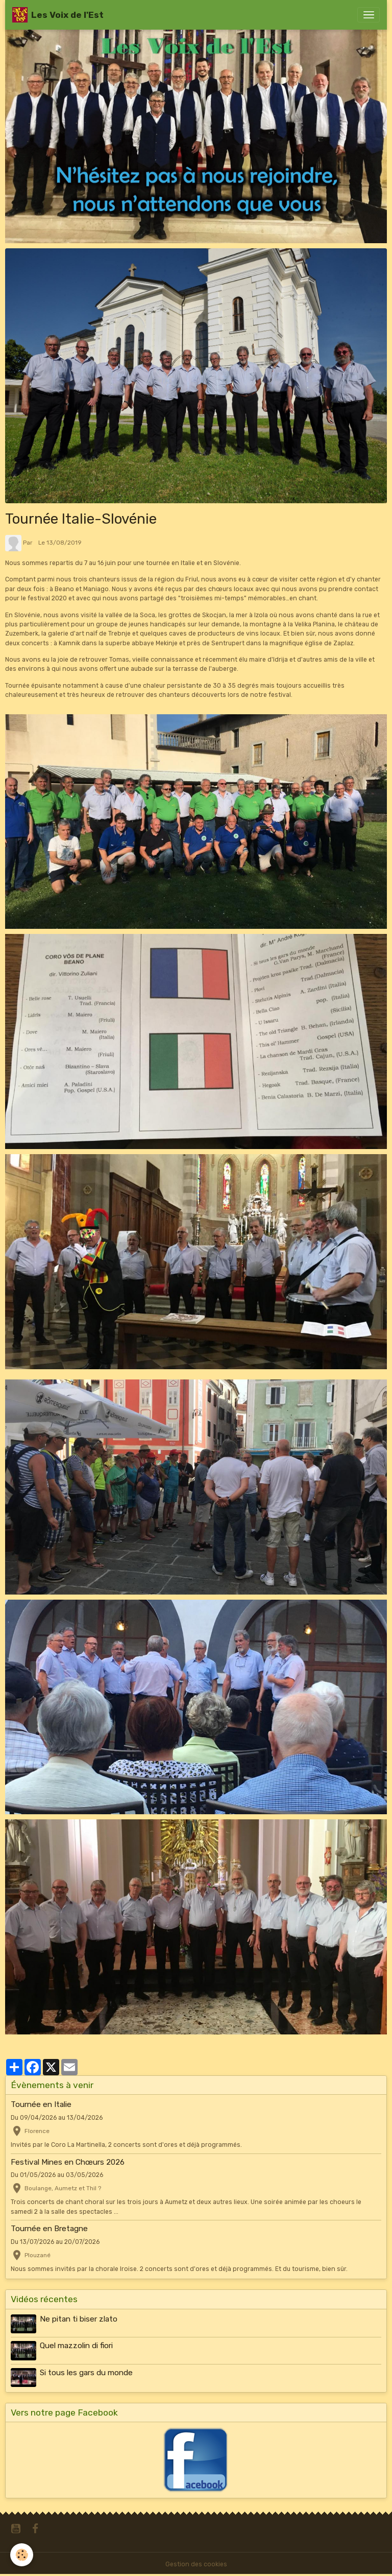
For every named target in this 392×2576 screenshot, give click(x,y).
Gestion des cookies (196, 2564)
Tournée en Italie (41, 2104)
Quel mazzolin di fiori (76, 2345)
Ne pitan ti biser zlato (78, 2319)
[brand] (58, 14)
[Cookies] (21, 2554)
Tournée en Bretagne (49, 2228)
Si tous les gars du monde (86, 2372)
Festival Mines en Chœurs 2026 (68, 2162)
